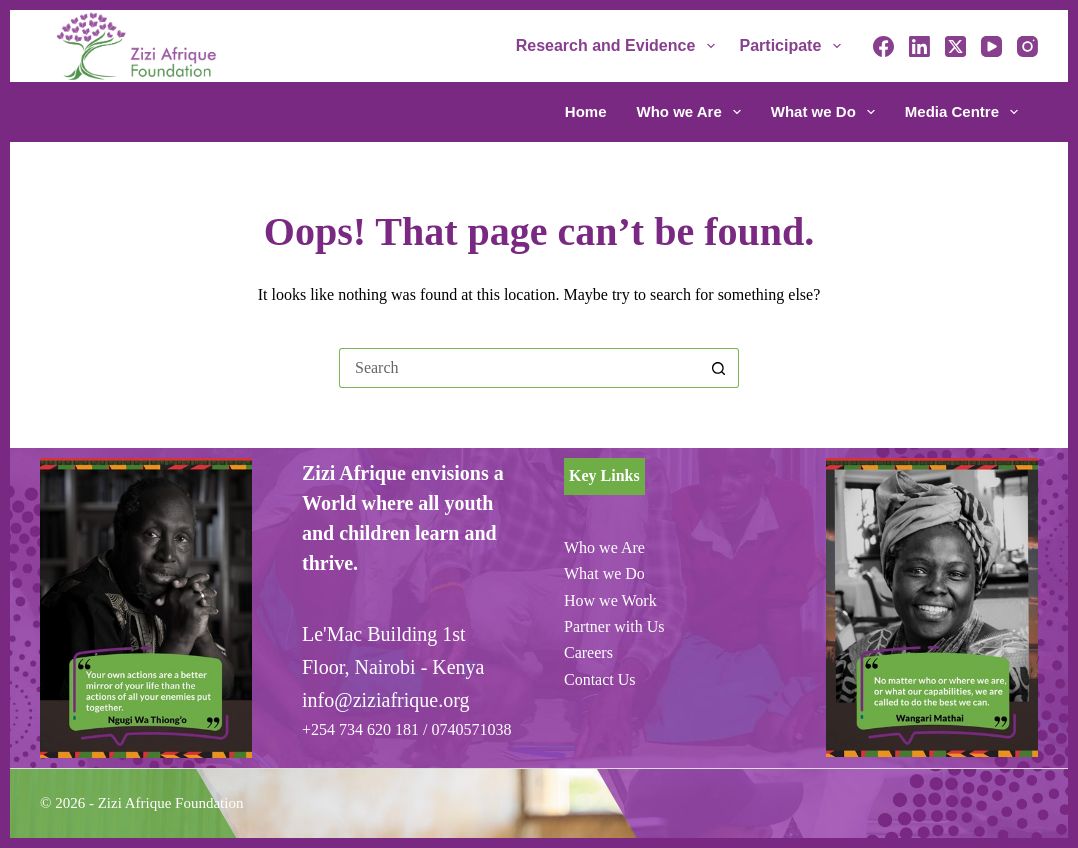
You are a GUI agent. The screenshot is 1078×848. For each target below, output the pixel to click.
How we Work (610, 600)
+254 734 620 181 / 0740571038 (406, 729)
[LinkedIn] (919, 46)
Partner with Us (614, 626)
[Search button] (719, 368)
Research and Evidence (619, 46)
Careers (588, 652)
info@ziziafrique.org (385, 700)
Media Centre (961, 112)
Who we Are (693, 112)
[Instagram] (1027, 46)
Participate (794, 46)
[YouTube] (991, 46)
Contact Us (600, 679)
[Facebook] (883, 46)
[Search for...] (519, 368)
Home (586, 111)
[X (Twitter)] (955, 46)
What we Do (827, 112)
